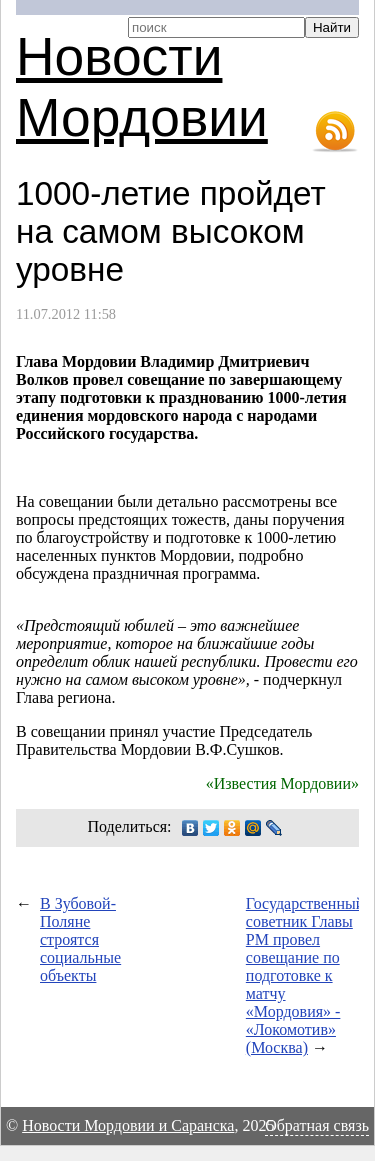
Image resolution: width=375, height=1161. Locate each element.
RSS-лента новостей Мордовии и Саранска (335, 132)
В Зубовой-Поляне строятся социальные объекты (80, 939)
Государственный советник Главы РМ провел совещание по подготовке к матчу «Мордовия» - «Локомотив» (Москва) (305, 975)
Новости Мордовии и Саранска (128, 1125)
